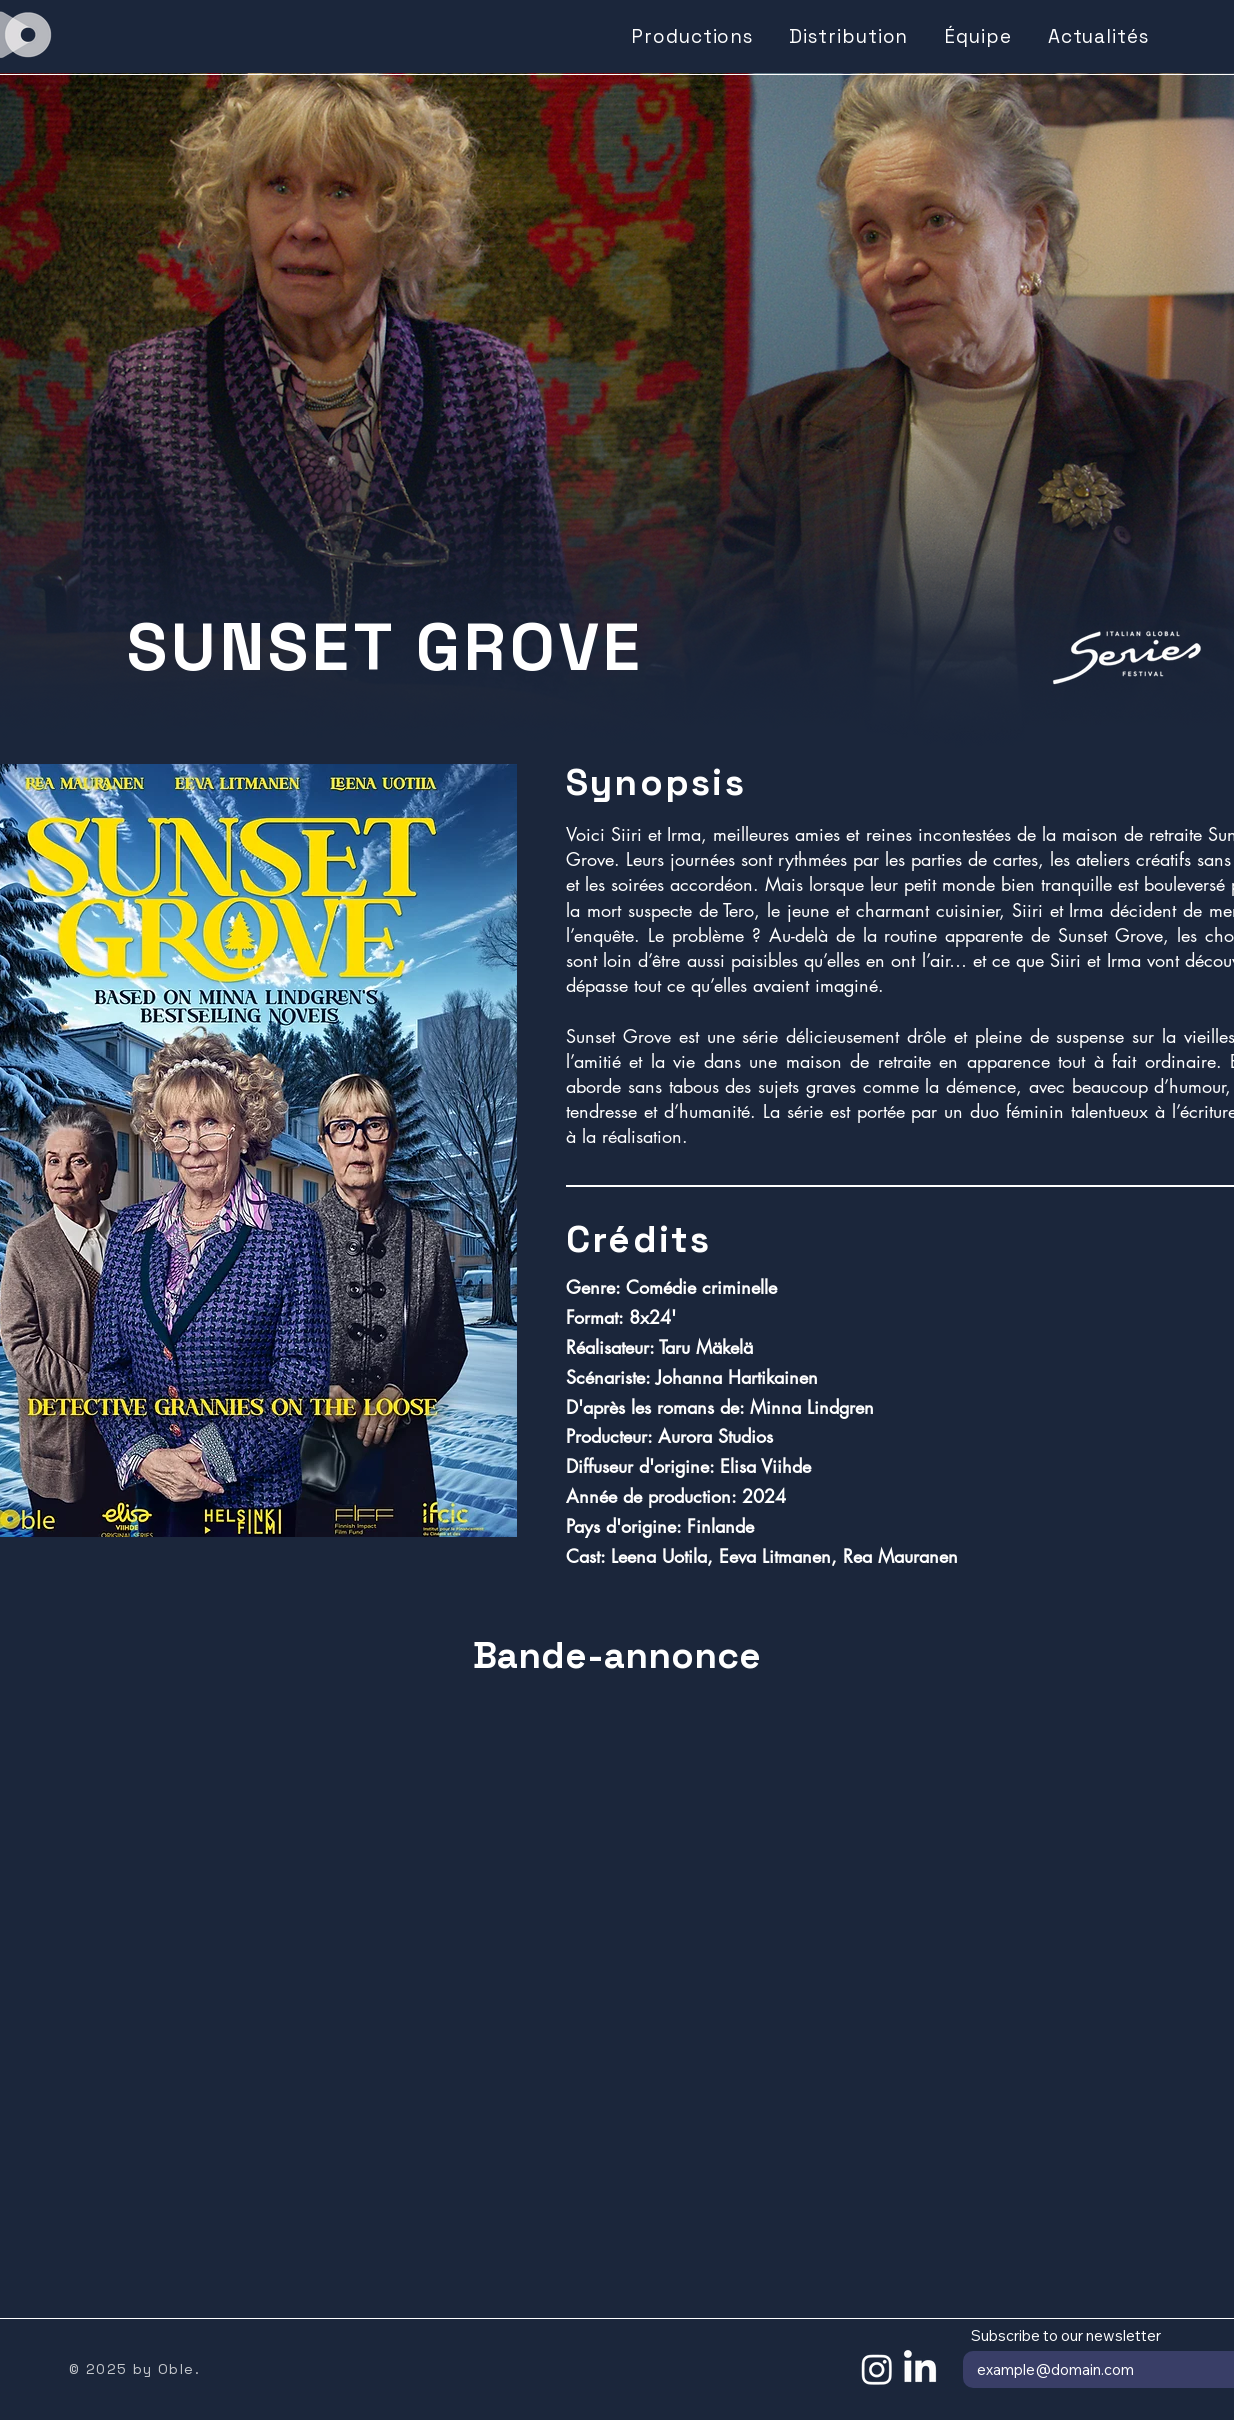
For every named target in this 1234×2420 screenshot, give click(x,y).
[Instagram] (877, 2369)
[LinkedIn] (920, 2369)
